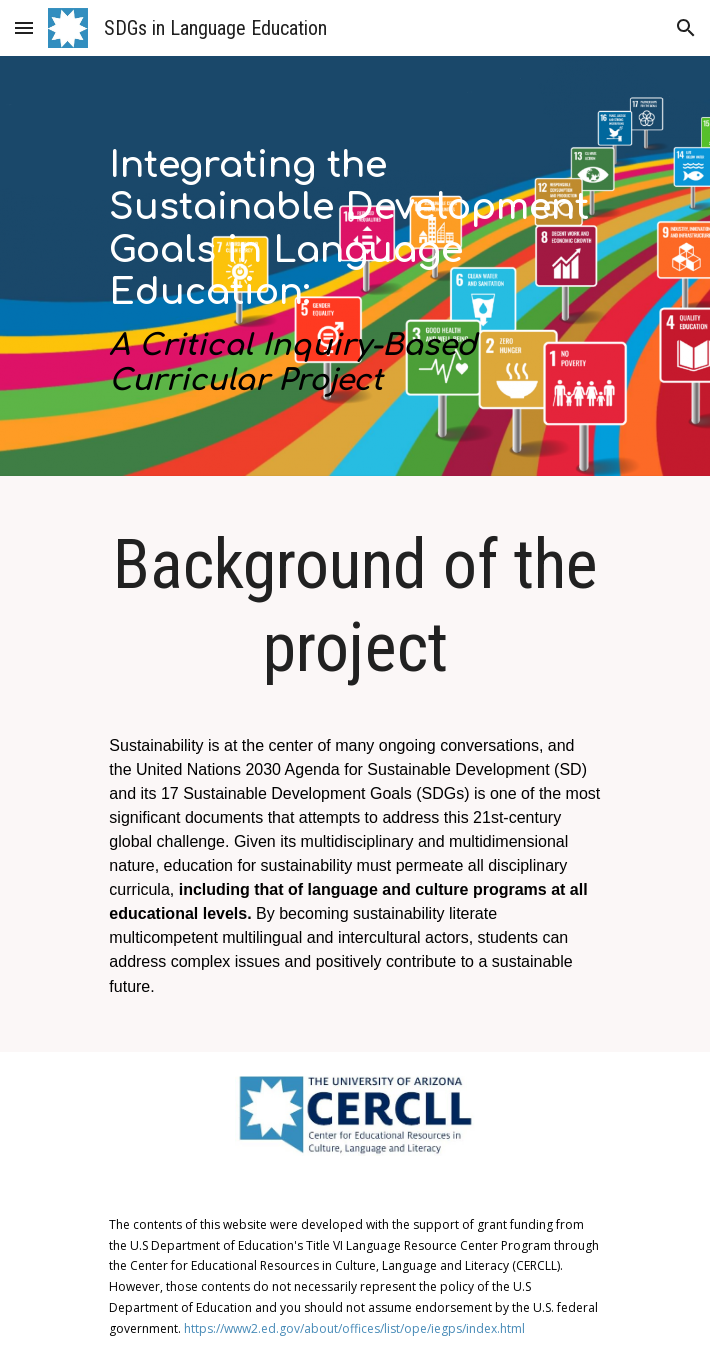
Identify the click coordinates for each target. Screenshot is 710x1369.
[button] (24, 27)
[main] (354, 271)
